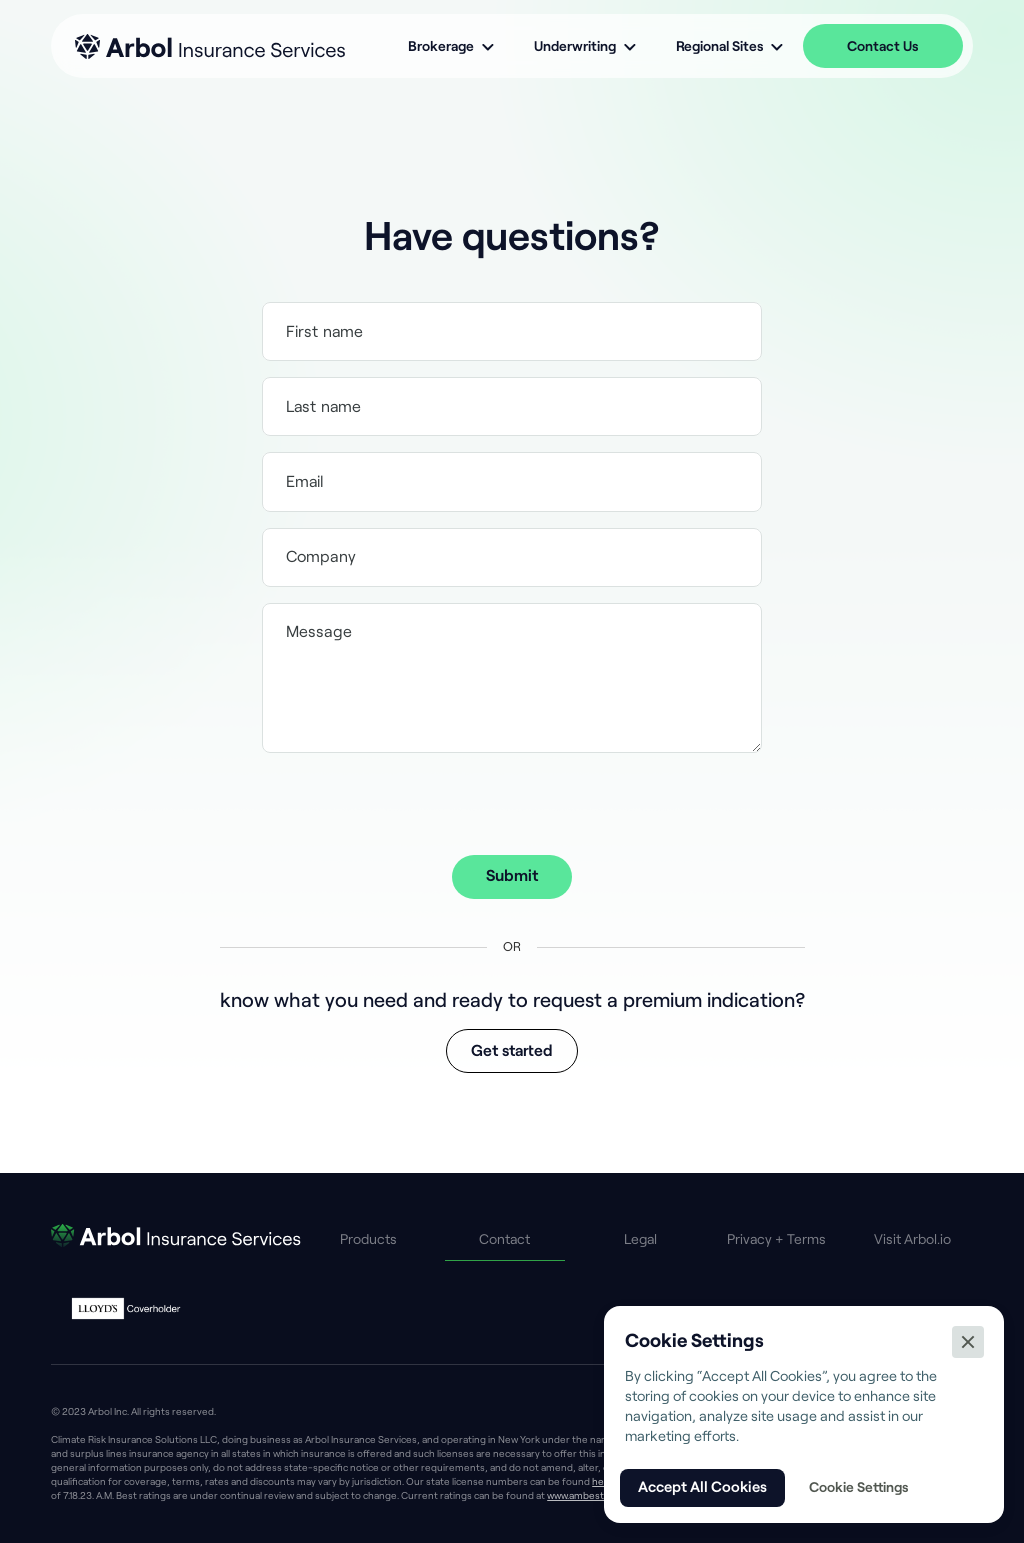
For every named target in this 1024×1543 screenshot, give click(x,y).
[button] (451, 46)
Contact (504, 1239)
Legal (640, 1239)
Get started (512, 1050)
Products (368, 1239)
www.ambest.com (586, 1495)
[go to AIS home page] (176, 1239)
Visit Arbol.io (912, 1239)
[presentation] (512, 808)
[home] (210, 46)
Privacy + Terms (776, 1239)
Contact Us (882, 46)
